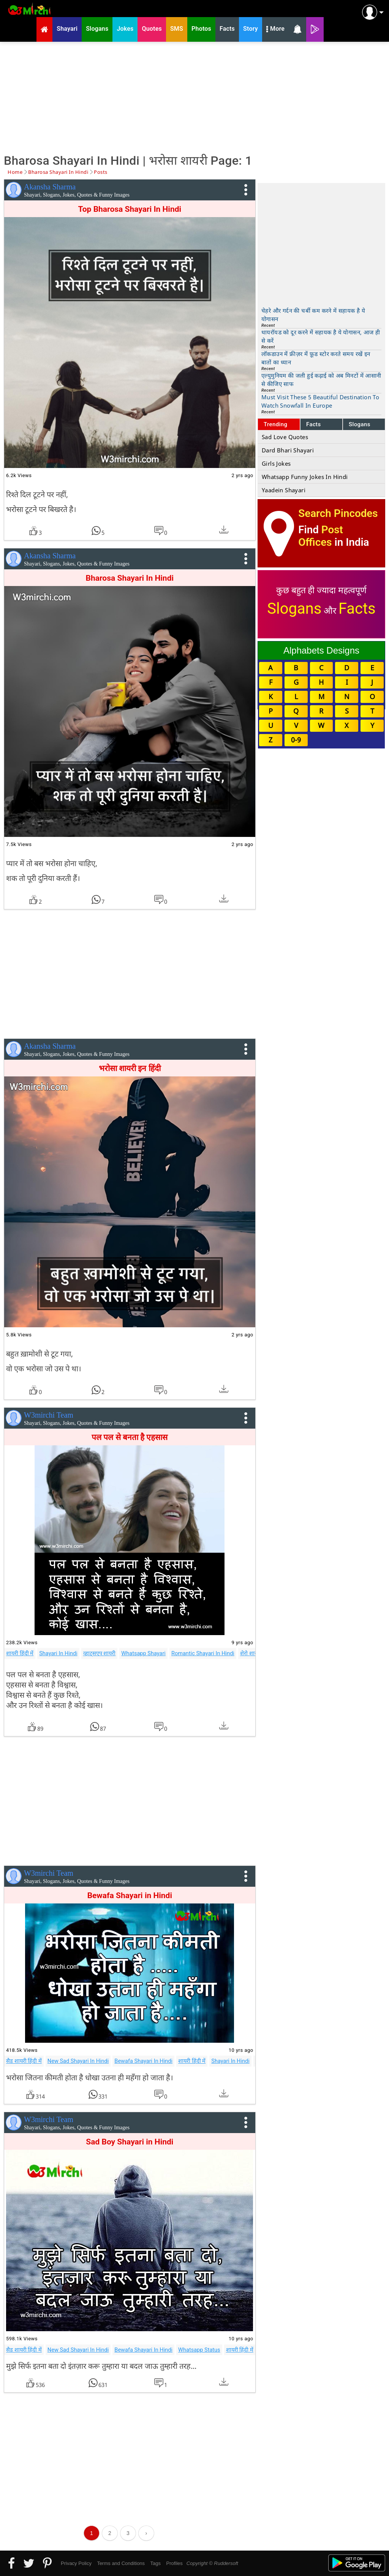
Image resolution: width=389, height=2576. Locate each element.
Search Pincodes (338, 513)
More (275, 30)
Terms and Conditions (121, 2563)
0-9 (296, 739)
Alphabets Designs (321, 650)
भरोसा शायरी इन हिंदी (130, 1068)
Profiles (174, 2563)
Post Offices (320, 535)
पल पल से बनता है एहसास (130, 1437)
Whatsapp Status (199, 2349)
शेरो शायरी (250, 1653)
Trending (276, 424)
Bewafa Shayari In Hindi (143, 2061)
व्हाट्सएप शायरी (99, 1653)
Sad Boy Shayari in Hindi (129, 2141)
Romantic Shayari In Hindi (202, 1653)
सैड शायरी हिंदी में (24, 2061)
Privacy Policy (76, 2563)
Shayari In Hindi (58, 1653)
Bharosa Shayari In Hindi (130, 578)
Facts (313, 424)
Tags (155, 2563)
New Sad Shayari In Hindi (78, 2061)
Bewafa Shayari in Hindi (129, 1895)
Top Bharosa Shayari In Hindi (130, 209)
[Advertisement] (194, 97)
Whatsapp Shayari (143, 1653)
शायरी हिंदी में (19, 1653)
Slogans (359, 424)
